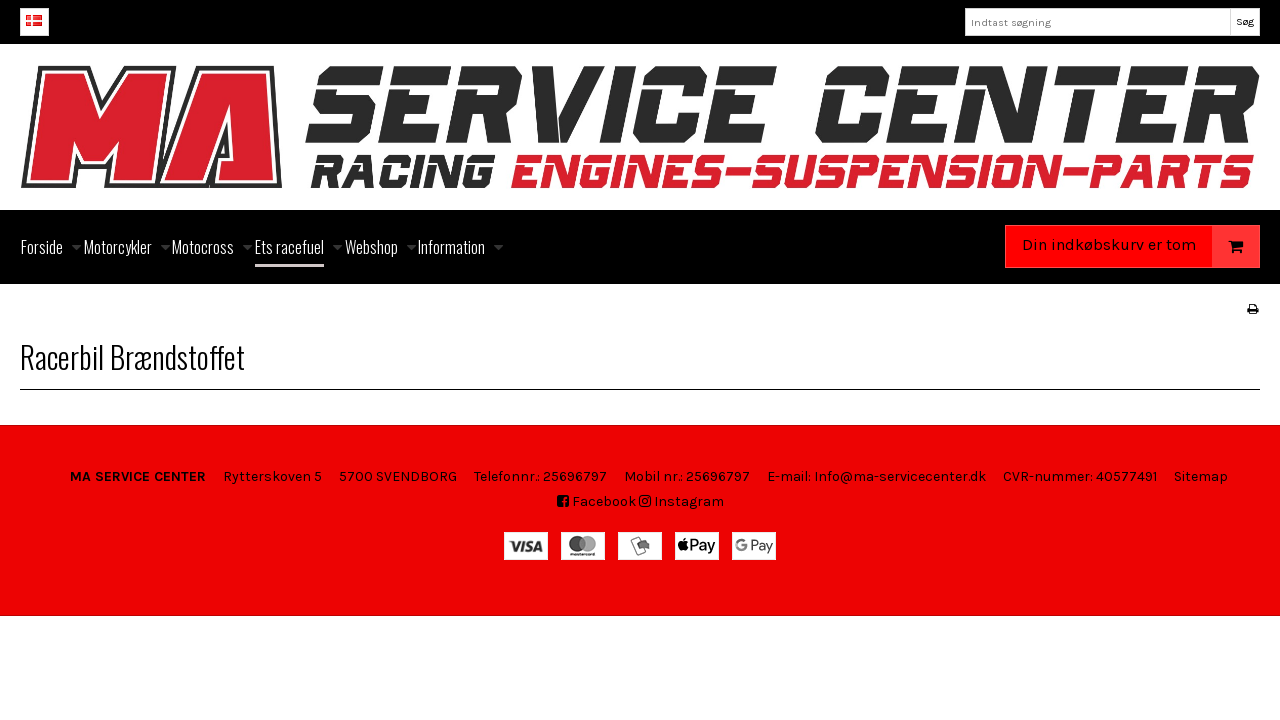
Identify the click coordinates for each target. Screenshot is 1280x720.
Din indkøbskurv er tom (1140, 246)
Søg (1245, 21)
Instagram (681, 501)
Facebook (596, 501)
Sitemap (1201, 476)
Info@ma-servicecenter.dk (900, 476)
